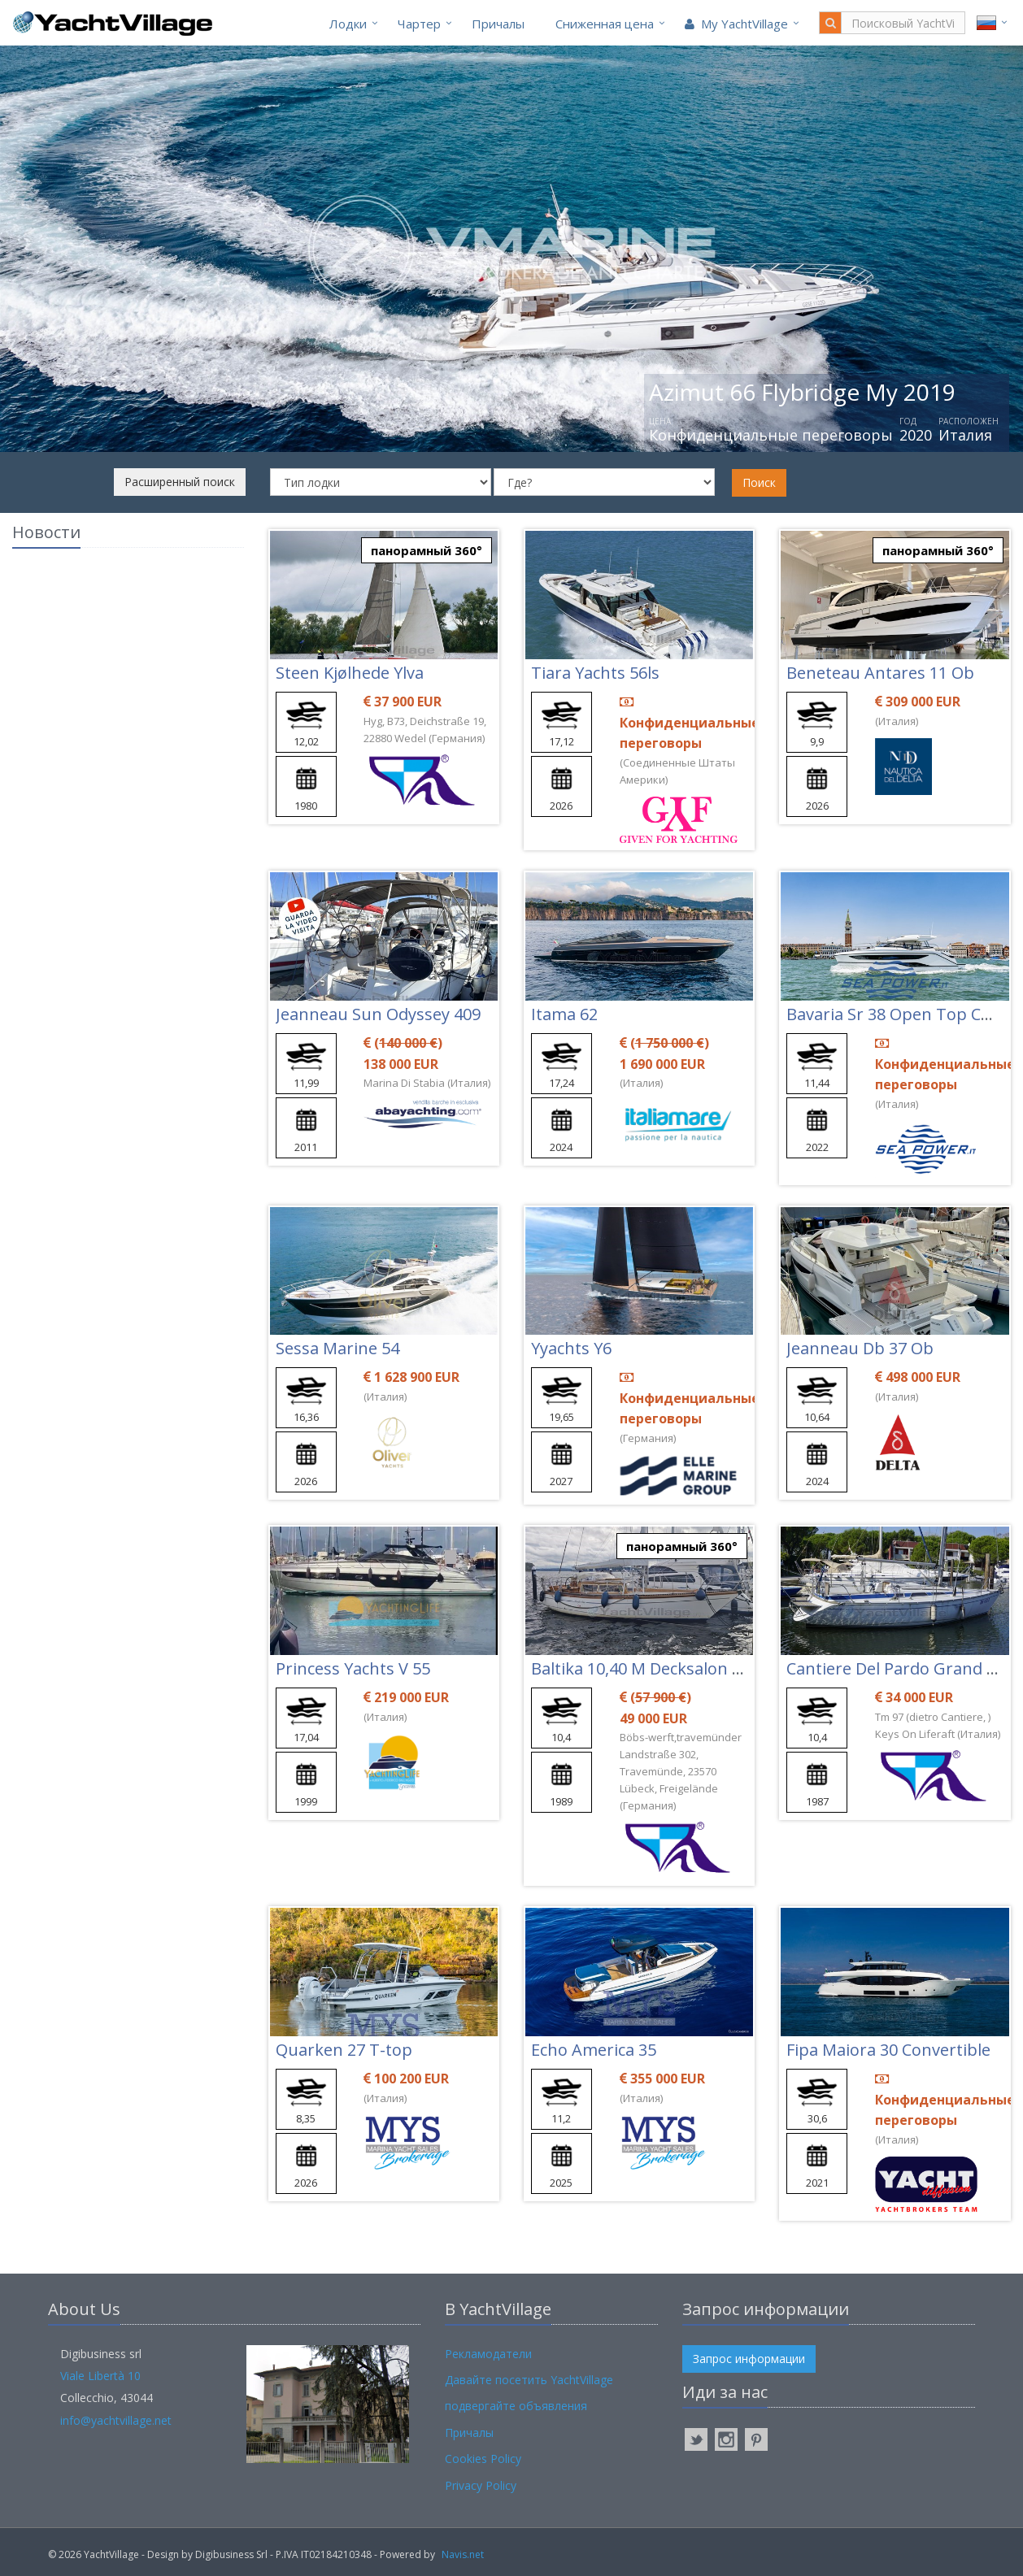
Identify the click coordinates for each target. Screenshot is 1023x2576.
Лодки (348, 23)
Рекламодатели (488, 2353)
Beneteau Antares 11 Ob (880, 673)
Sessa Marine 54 (337, 1348)
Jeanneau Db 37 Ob (860, 1348)
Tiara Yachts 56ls (595, 673)
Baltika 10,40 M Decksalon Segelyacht (672, 1668)
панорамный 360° (426, 550)
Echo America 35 (593, 2050)
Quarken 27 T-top (344, 2050)
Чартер (419, 23)
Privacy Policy (480, 2485)
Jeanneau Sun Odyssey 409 (378, 1014)
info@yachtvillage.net (116, 2420)
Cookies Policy (483, 2458)
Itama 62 (564, 1014)
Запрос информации (749, 2358)
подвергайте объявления (516, 2405)
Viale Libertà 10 (100, 2375)
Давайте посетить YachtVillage (529, 2379)
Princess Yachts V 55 (353, 1668)
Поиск (759, 482)
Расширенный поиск (179, 481)
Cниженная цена (604, 23)
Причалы (498, 23)
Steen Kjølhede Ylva (350, 673)
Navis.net (463, 2554)
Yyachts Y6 (571, 1348)
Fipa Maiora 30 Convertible (888, 2050)
